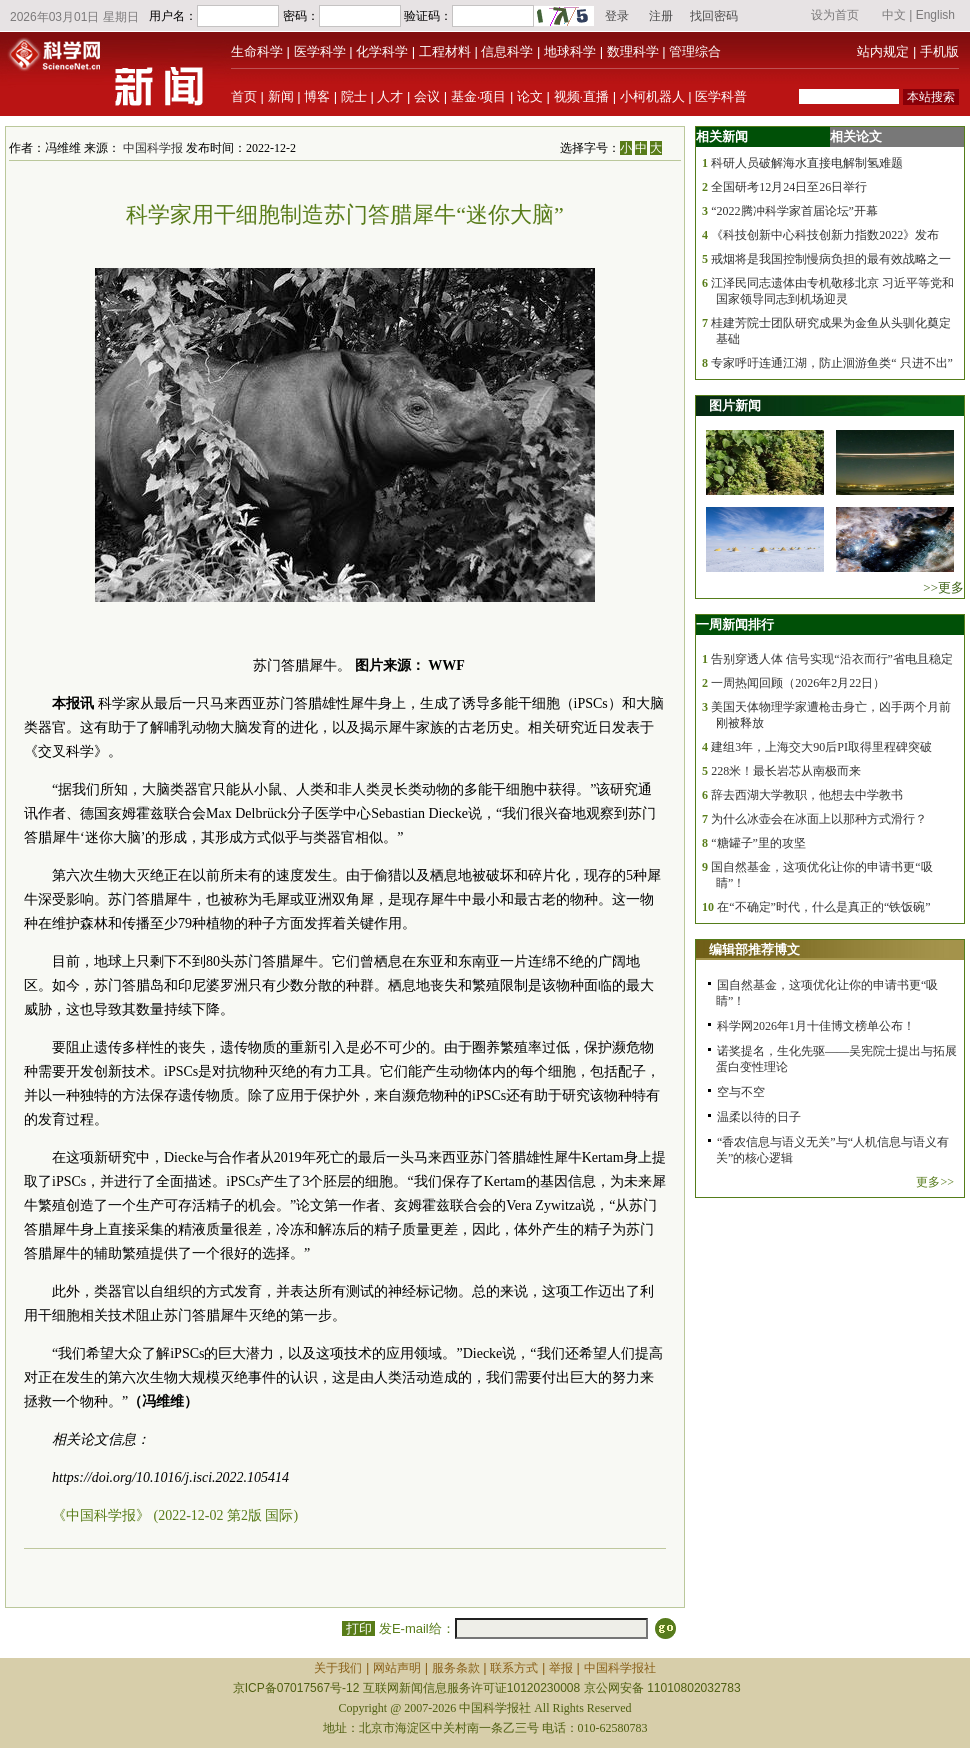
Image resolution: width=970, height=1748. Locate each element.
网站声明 (397, 1668)
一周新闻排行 (735, 624)
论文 (530, 96)
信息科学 (507, 51)
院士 (354, 96)
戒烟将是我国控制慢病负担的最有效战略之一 (831, 259)
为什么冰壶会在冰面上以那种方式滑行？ (819, 819)
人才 (390, 96)
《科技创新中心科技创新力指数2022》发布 (825, 235)
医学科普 (721, 96)
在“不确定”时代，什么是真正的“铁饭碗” (823, 907)
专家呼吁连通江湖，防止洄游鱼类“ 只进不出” (832, 363)
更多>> (935, 1182)
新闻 (281, 96)
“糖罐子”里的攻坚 (758, 843)
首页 (244, 96)
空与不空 (741, 1092)
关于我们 (338, 1668)
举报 (561, 1668)
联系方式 (514, 1668)
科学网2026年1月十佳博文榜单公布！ (816, 1026)
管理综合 (695, 51)
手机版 (939, 51)
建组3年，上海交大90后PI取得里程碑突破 (821, 747)
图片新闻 (735, 405)
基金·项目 (479, 96)
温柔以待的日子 (759, 1117)
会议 (427, 96)
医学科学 (320, 51)
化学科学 (382, 51)
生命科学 (257, 51)
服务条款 (456, 1668)
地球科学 (570, 51)
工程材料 (445, 51)
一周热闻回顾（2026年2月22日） (798, 683)
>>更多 (943, 587)
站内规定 (883, 51)
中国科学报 (153, 148)
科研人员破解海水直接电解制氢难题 (807, 163)
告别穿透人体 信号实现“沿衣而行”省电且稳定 (832, 659)
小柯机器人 (652, 96)
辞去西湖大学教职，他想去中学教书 (807, 795)
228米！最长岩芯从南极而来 (786, 771)
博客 (317, 96)
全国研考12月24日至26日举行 (789, 187)
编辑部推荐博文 (754, 949)
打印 (358, 1628)
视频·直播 (582, 96)
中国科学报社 (620, 1668)
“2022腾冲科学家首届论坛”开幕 (794, 211)
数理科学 (633, 51)
